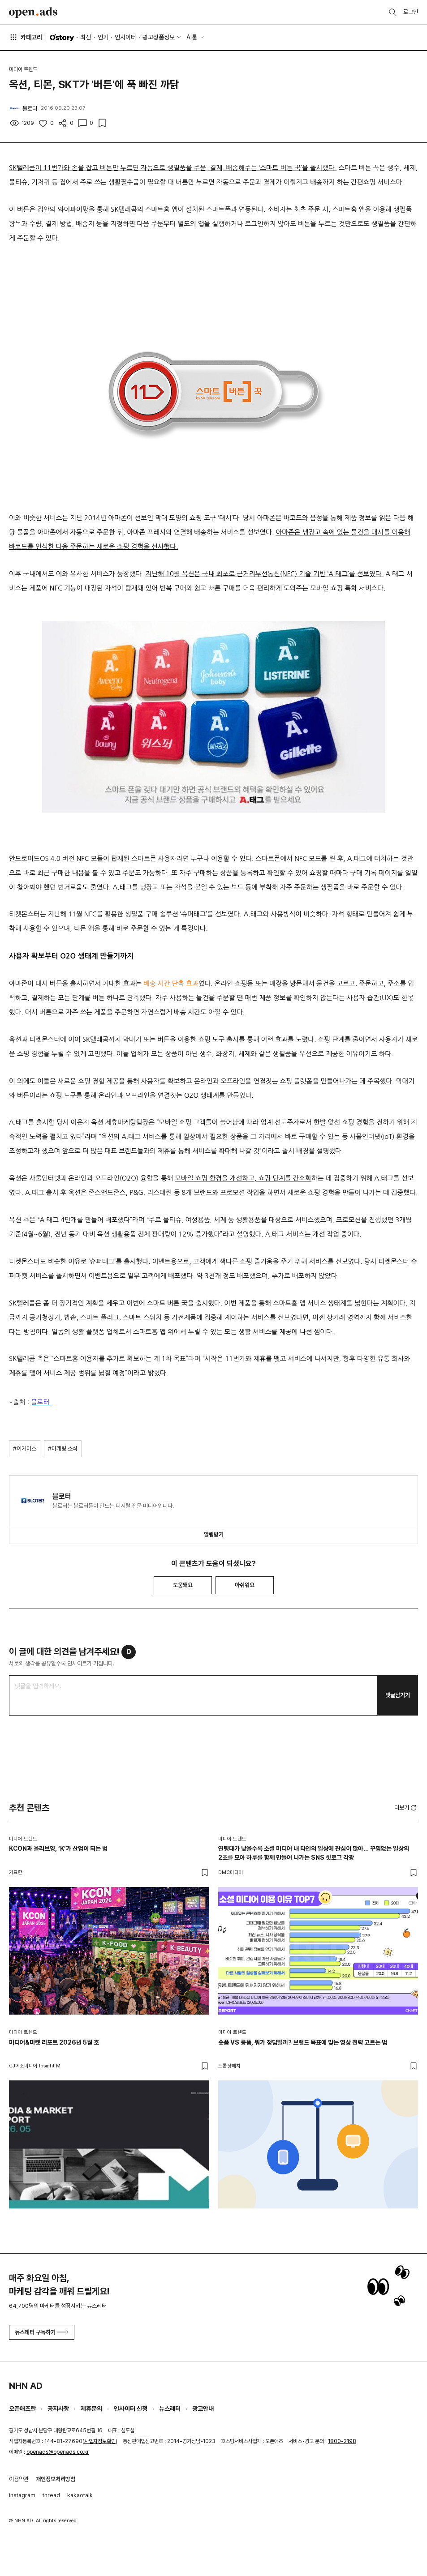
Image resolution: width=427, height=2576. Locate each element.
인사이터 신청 (130, 2408)
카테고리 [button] (25, 37)
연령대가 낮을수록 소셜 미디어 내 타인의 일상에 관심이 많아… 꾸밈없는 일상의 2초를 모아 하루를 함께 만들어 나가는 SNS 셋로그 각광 (313, 1853)
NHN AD (26, 2385)
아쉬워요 (244, 1585)
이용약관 (19, 2479)
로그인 (410, 12)
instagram (22, 2495)
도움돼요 (183, 1585)
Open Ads (33, 12)
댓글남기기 (397, 1695)
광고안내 (203, 2408)
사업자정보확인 (100, 2441)
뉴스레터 (170, 2408)
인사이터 (125, 37)
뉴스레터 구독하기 (42, 2332)
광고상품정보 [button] (158, 37)
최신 (85, 37)
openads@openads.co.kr (57, 2452)
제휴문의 (91, 2408)
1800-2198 (342, 2441)
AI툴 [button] (191, 37)
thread (51, 2495)
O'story (62, 37)
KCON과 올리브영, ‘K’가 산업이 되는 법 (58, 1848)
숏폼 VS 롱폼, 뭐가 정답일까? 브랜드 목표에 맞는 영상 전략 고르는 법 (302, 2042)
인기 (103, 37)
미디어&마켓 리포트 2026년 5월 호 (54, 2042)
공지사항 (58, 2408)
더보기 (406, 1807)
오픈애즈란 (22, 2408)
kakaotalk (80, 2495)
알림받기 (214, 1534)
